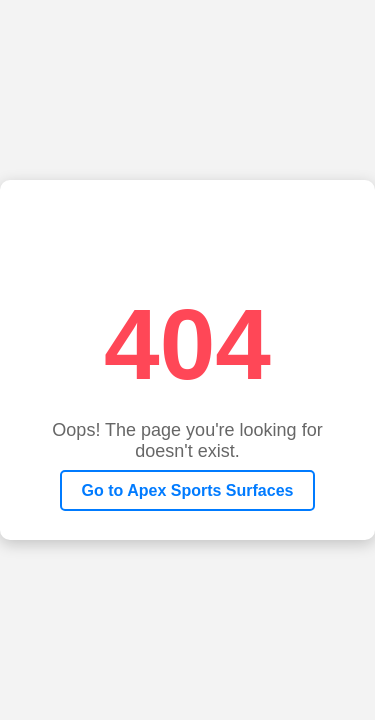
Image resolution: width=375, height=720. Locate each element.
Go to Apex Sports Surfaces (188, 490)
